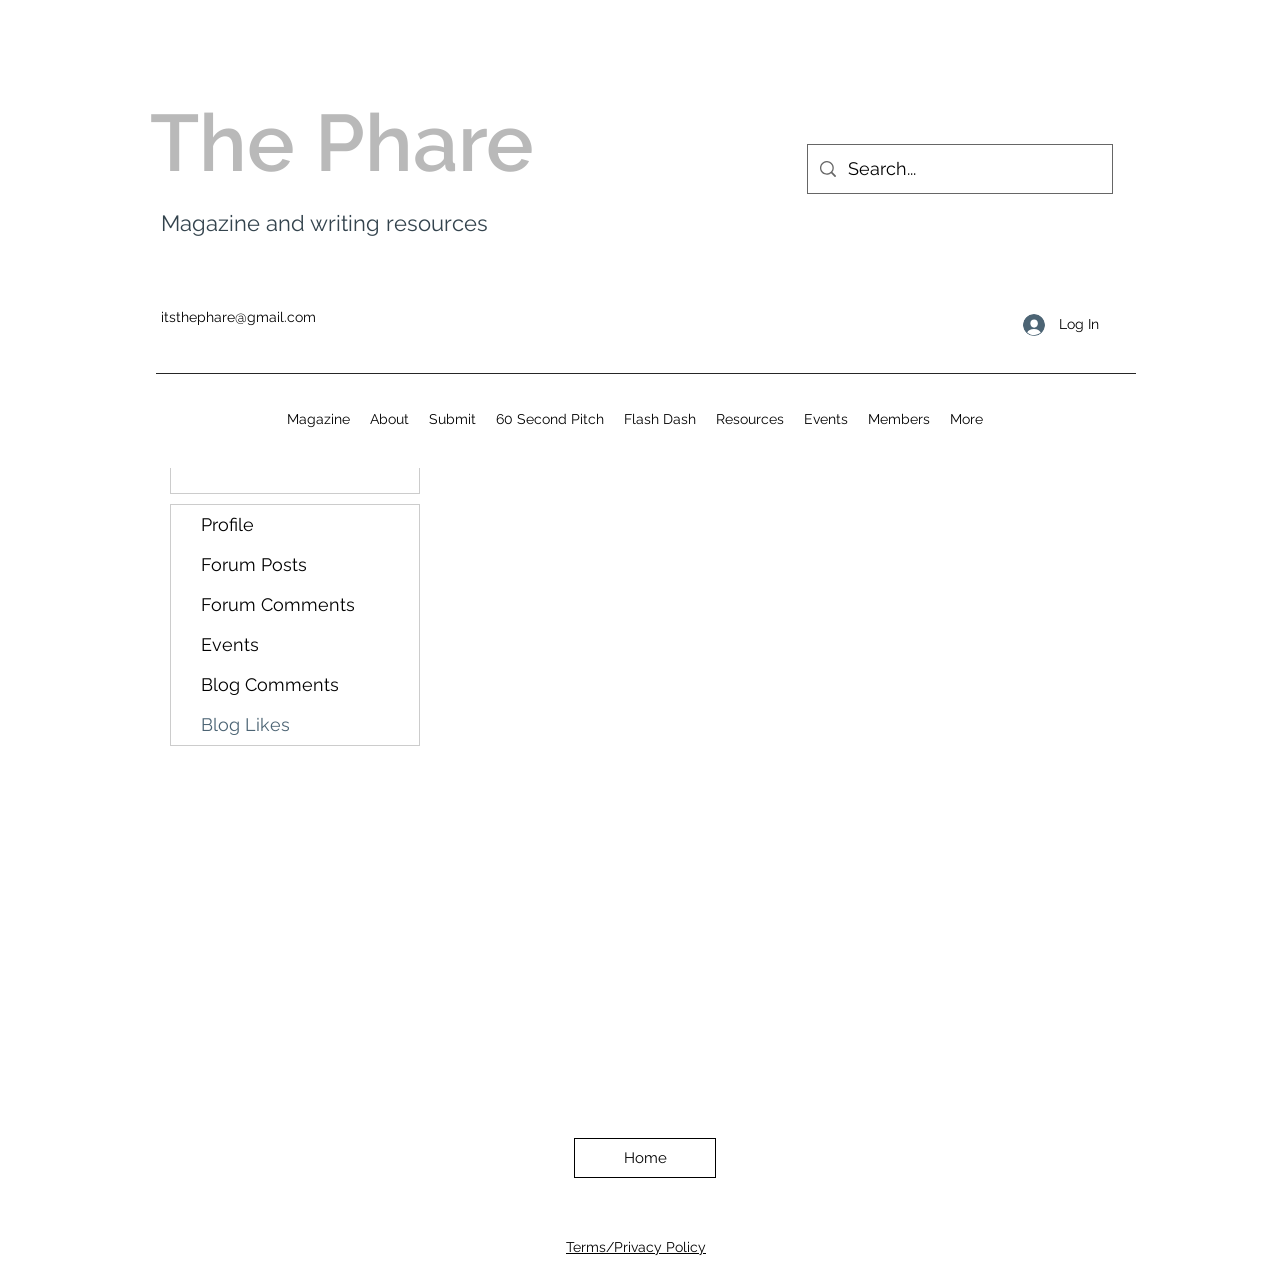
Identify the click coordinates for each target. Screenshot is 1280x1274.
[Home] (645, 1158)
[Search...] (959, 169)
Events (230, 644)
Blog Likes (245, 724)
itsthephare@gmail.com (238, 317)
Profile (227, 524)
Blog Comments (270, 684)
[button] (750, 419)
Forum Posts (254, 564)
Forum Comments (278, 604)
